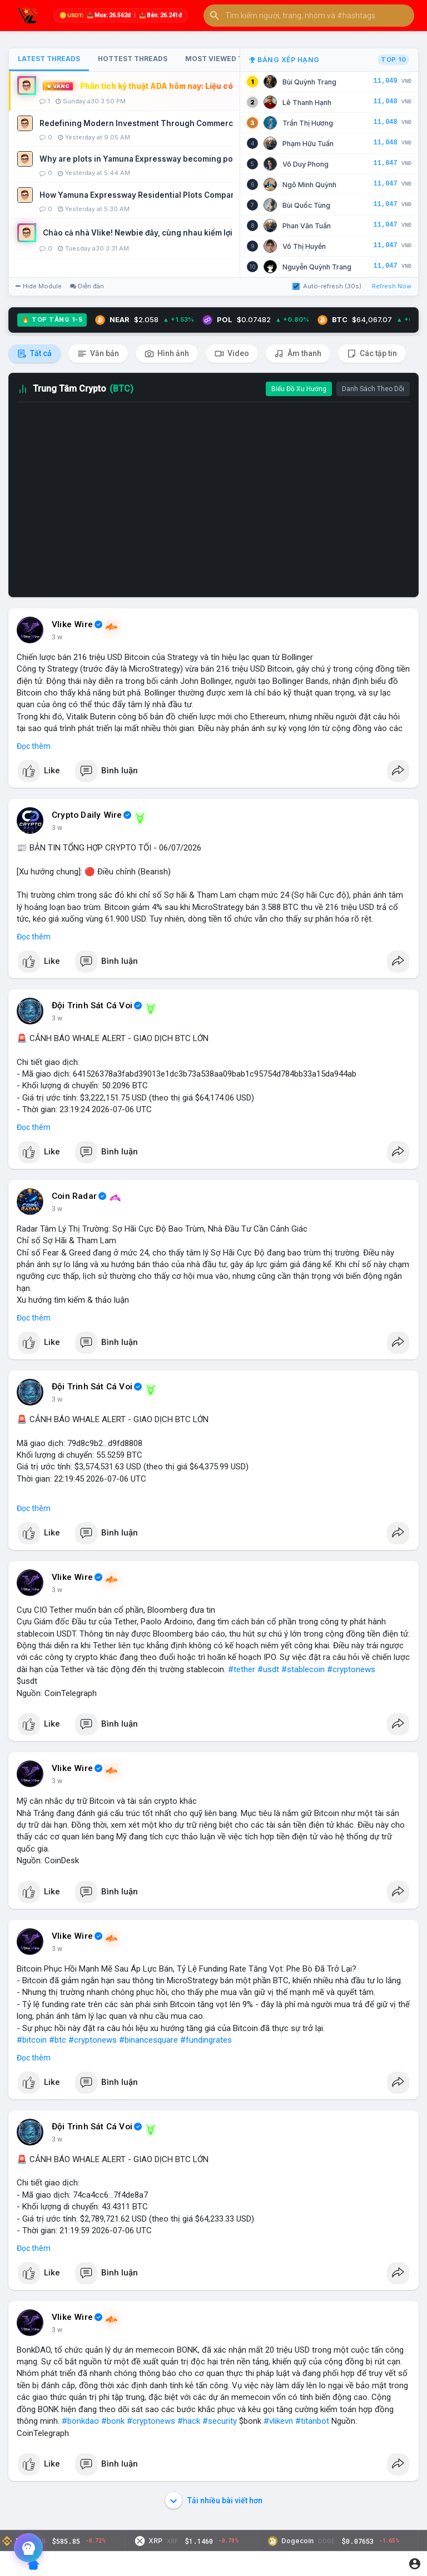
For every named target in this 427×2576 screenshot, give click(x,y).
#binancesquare (148, 2040)
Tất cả (34, 353)
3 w (57, 637)
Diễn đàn (87, 286)
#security (219, 2421)
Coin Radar (74, 1196)
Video (232, 353)
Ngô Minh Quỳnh (309, 185)
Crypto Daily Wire (87, 815)
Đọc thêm (34, 746)
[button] (308, 15)
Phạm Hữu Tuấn (308, 143)
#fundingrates (206, 2040)
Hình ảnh (167, 353)
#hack (188, 2421)
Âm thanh (298, 353)
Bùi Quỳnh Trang (309, 82)
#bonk (113, 2421)
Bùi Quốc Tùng (306, 205)
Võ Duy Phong (305, 164)
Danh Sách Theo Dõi (373, 389)
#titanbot (312, 2421)
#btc (57, 2040)
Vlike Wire (72, 624)
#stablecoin (303, 1669)
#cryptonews (351, 1669)
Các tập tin (372, 353)
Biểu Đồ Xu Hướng (298, 389)
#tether (241, 1669)
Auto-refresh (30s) (326, 286)
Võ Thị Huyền (304, 246)
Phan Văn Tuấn (306, 226)
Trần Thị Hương (307, 123)
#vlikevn (278, 2421)
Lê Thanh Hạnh (306, 102)
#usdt (268, 1669)
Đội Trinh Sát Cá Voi (92, 1006)
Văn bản (98, 353)
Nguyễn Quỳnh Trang (316, 267)
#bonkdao (80, 2421)
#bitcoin (32, 2040)
